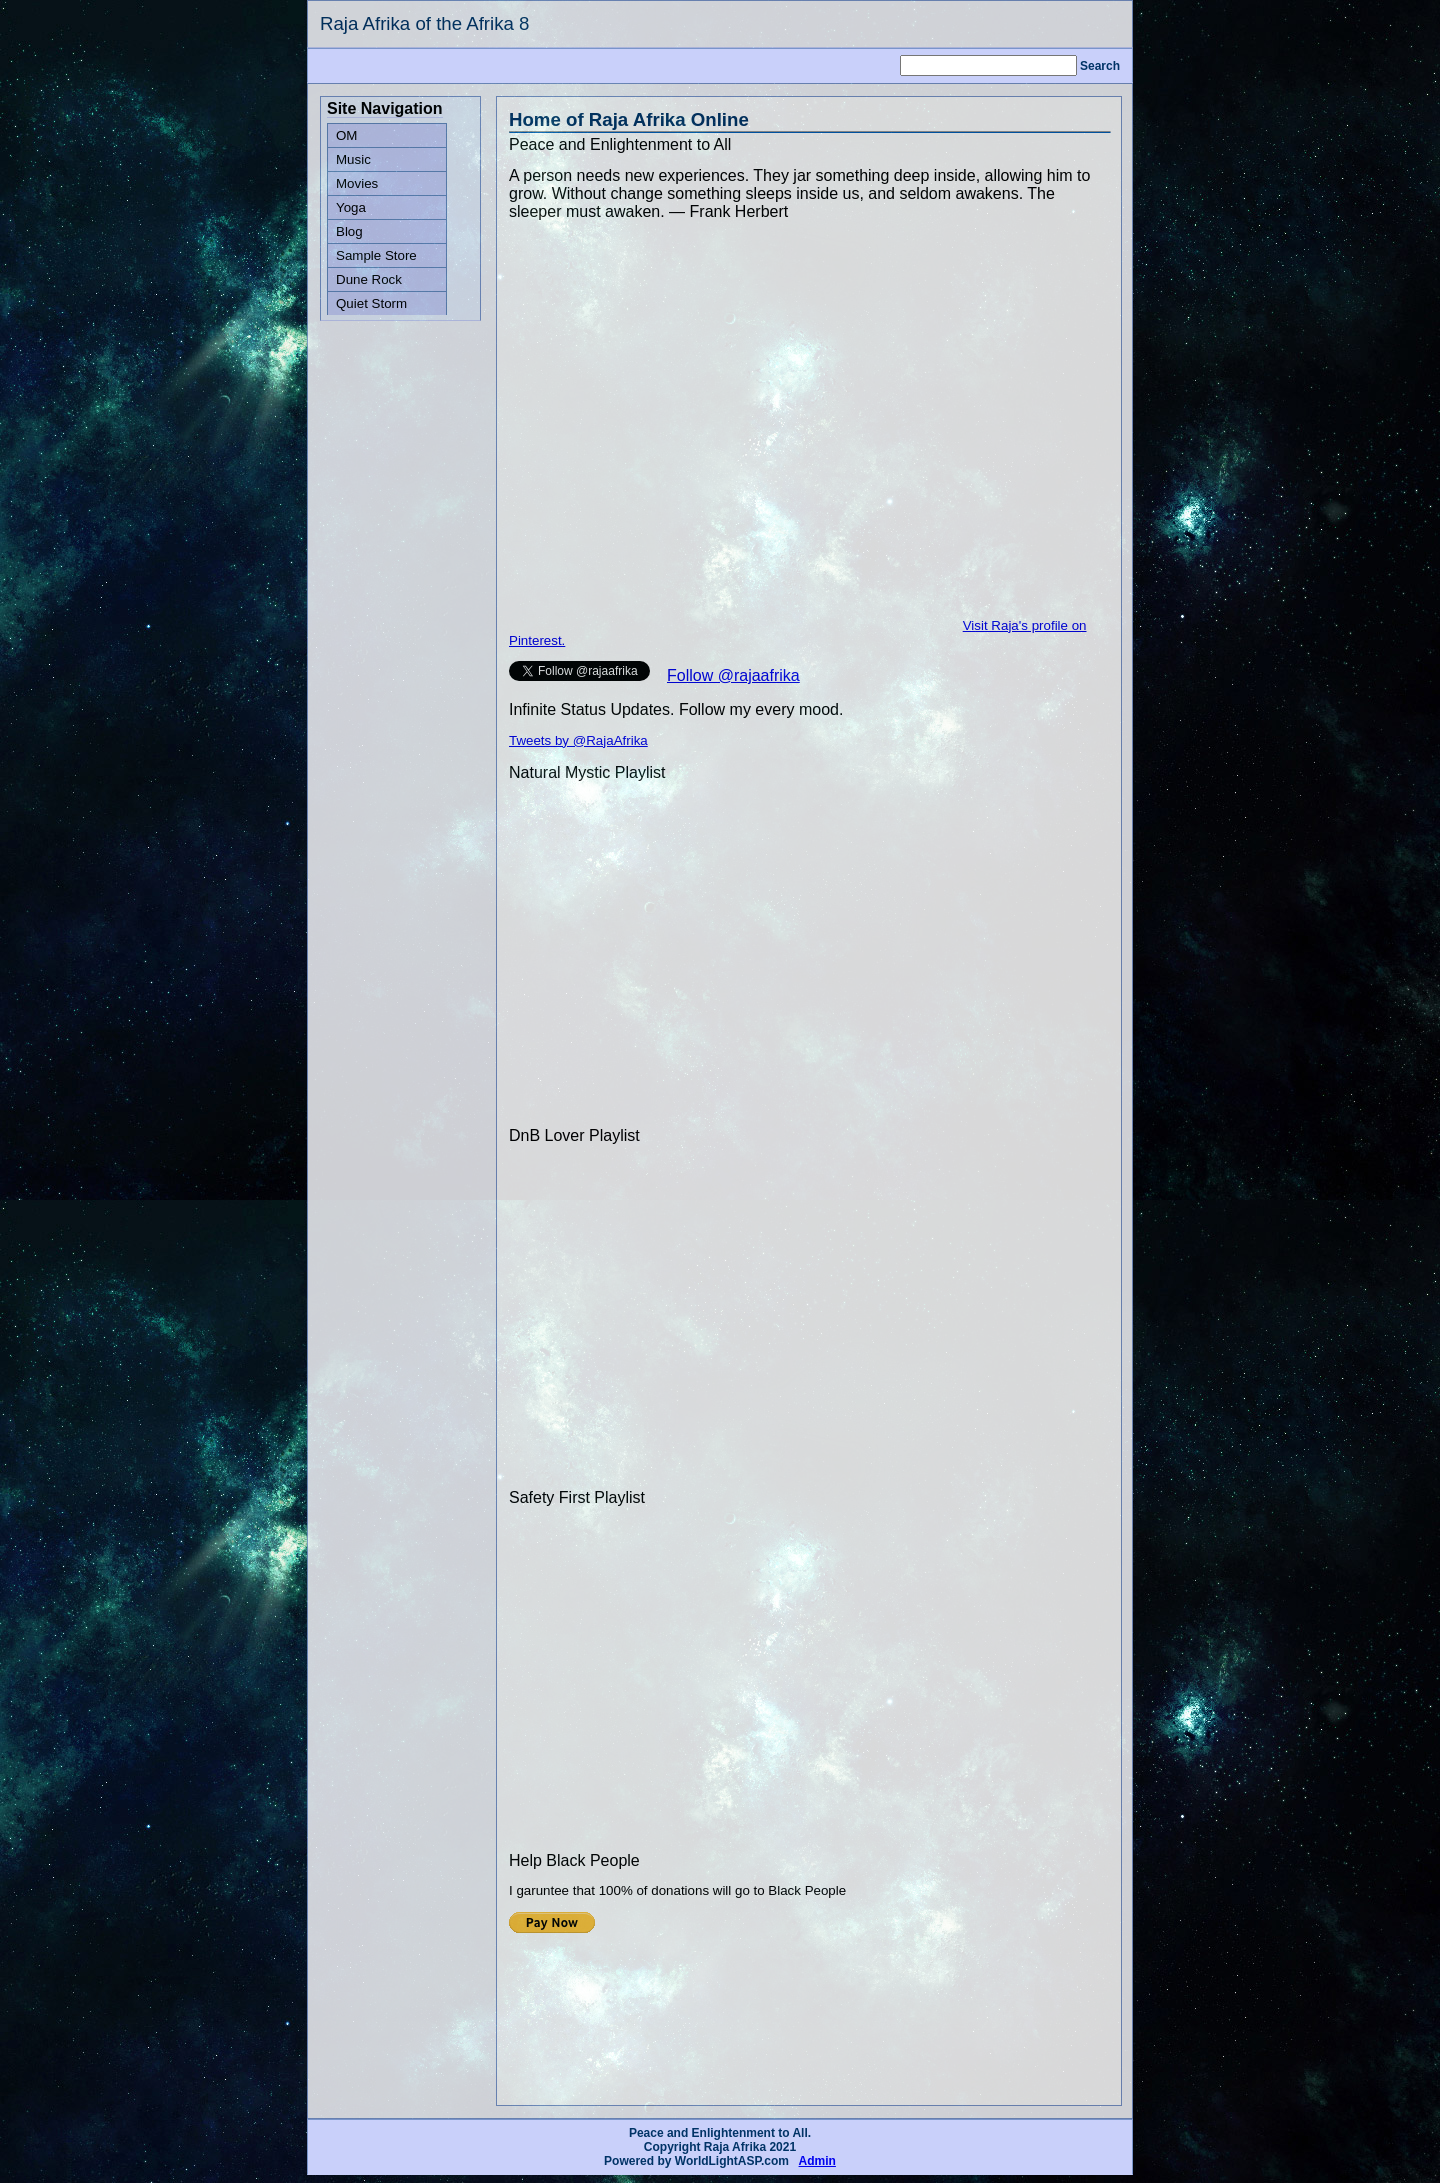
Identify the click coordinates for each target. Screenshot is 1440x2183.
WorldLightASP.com (732, 2161)
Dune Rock (369, 279)
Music (353, 159)
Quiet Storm (371, 303)
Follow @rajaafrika (733, 675)
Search (1100, 66)
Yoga (351, 207)
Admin (817, 2161)
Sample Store (376, 255)
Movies (357, 183)
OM (346, 135)
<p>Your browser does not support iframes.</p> (659, 1987)
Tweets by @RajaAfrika (578, 740)
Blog (349, 231)
